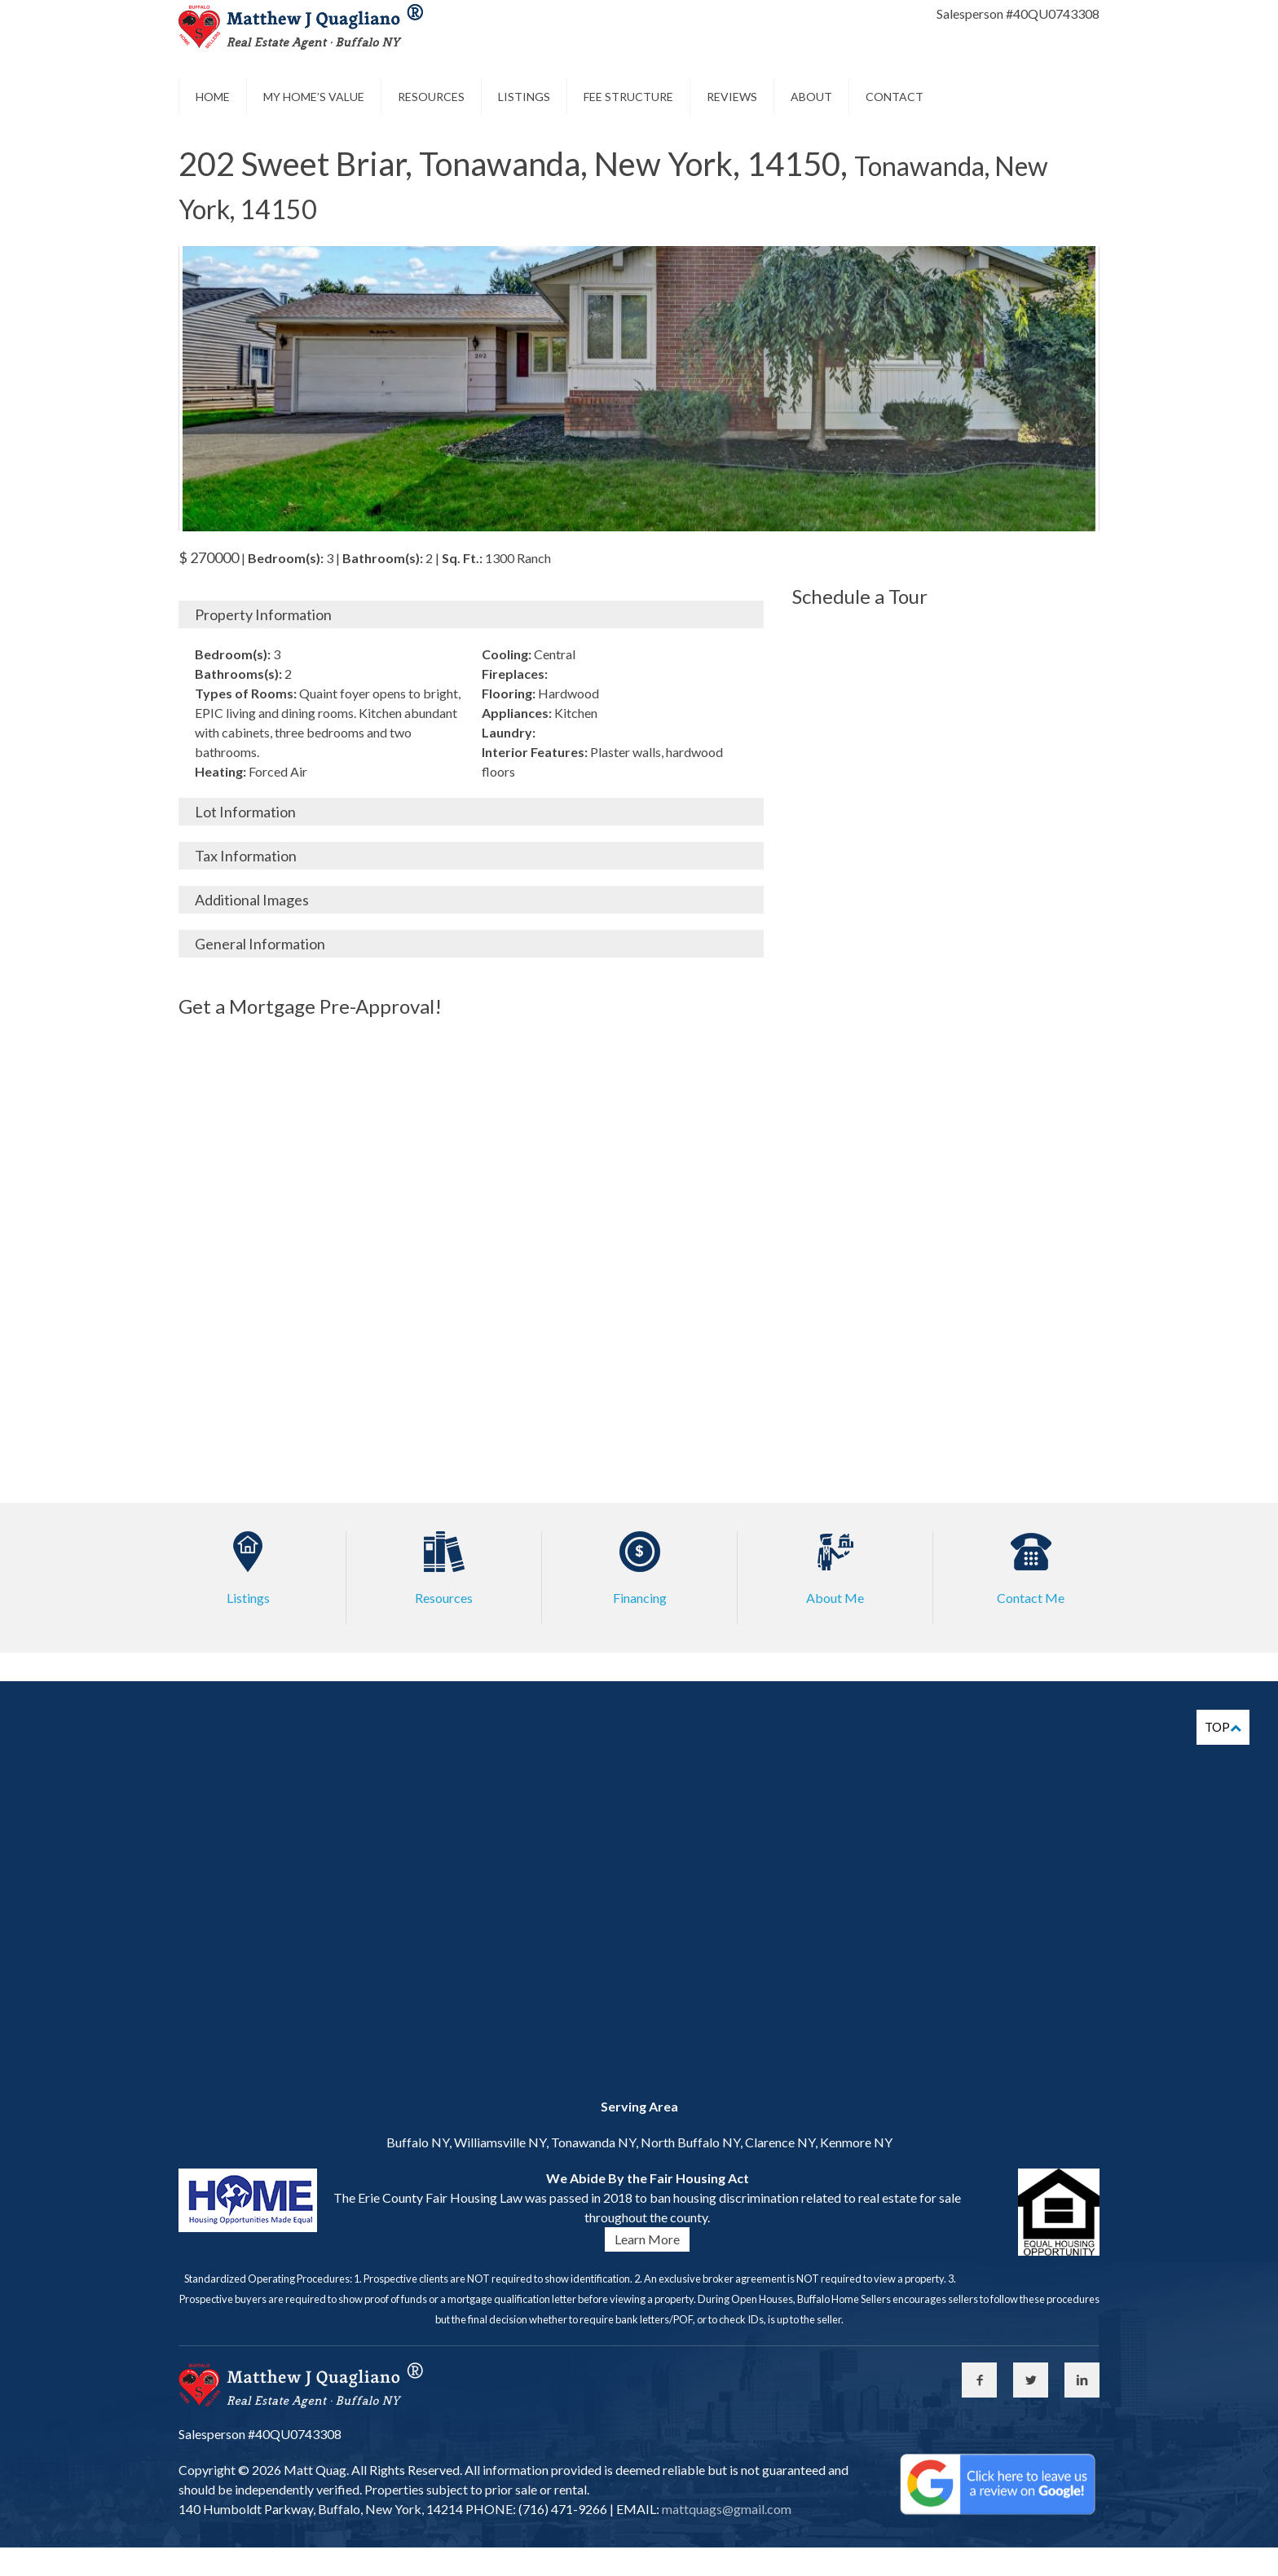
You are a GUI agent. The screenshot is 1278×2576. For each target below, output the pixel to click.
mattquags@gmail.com (725, 2509)
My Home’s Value (313, 96)
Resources (431, 96)
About (811, 96)
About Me (835, 1597)
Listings (524, 96)
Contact (894, 96)
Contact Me (1030, 1597)
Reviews (732, 96)
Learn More (647, 2239)
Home (213, 96)
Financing (640, 1597)
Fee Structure (628, 96)
